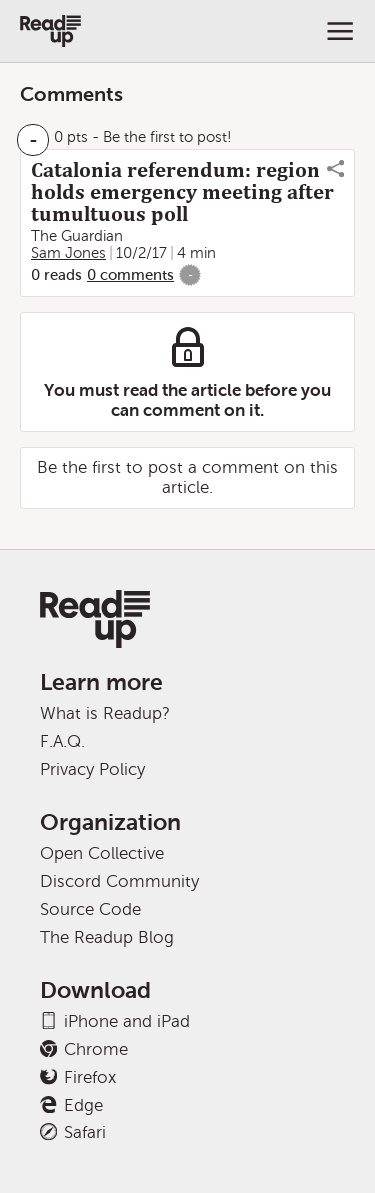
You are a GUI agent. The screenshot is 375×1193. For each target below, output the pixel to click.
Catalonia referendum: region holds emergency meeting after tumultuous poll (182, 192)
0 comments (130, 275)
